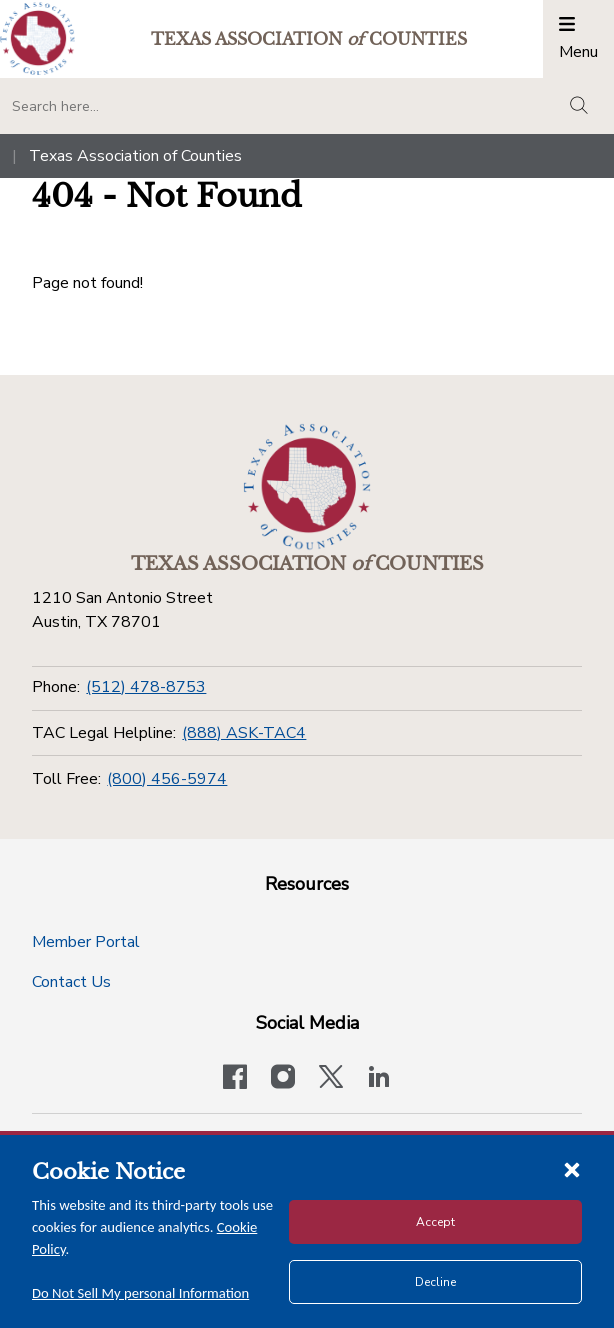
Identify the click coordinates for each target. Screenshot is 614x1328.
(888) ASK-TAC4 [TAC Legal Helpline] (244, 733)
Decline (435, 1282)
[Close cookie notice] (572, 1169)
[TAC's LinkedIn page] (379, 1079)
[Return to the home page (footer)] (307, 487)
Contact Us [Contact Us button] (71, 982)
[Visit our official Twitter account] (331, 1079)
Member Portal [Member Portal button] (86, 942)
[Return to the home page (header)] (37, 38)
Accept (435, 1222)
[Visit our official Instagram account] (283, 1079)
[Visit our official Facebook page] (235, 1079)
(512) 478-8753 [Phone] (146, 687)
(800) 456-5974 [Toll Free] (167, 779)
